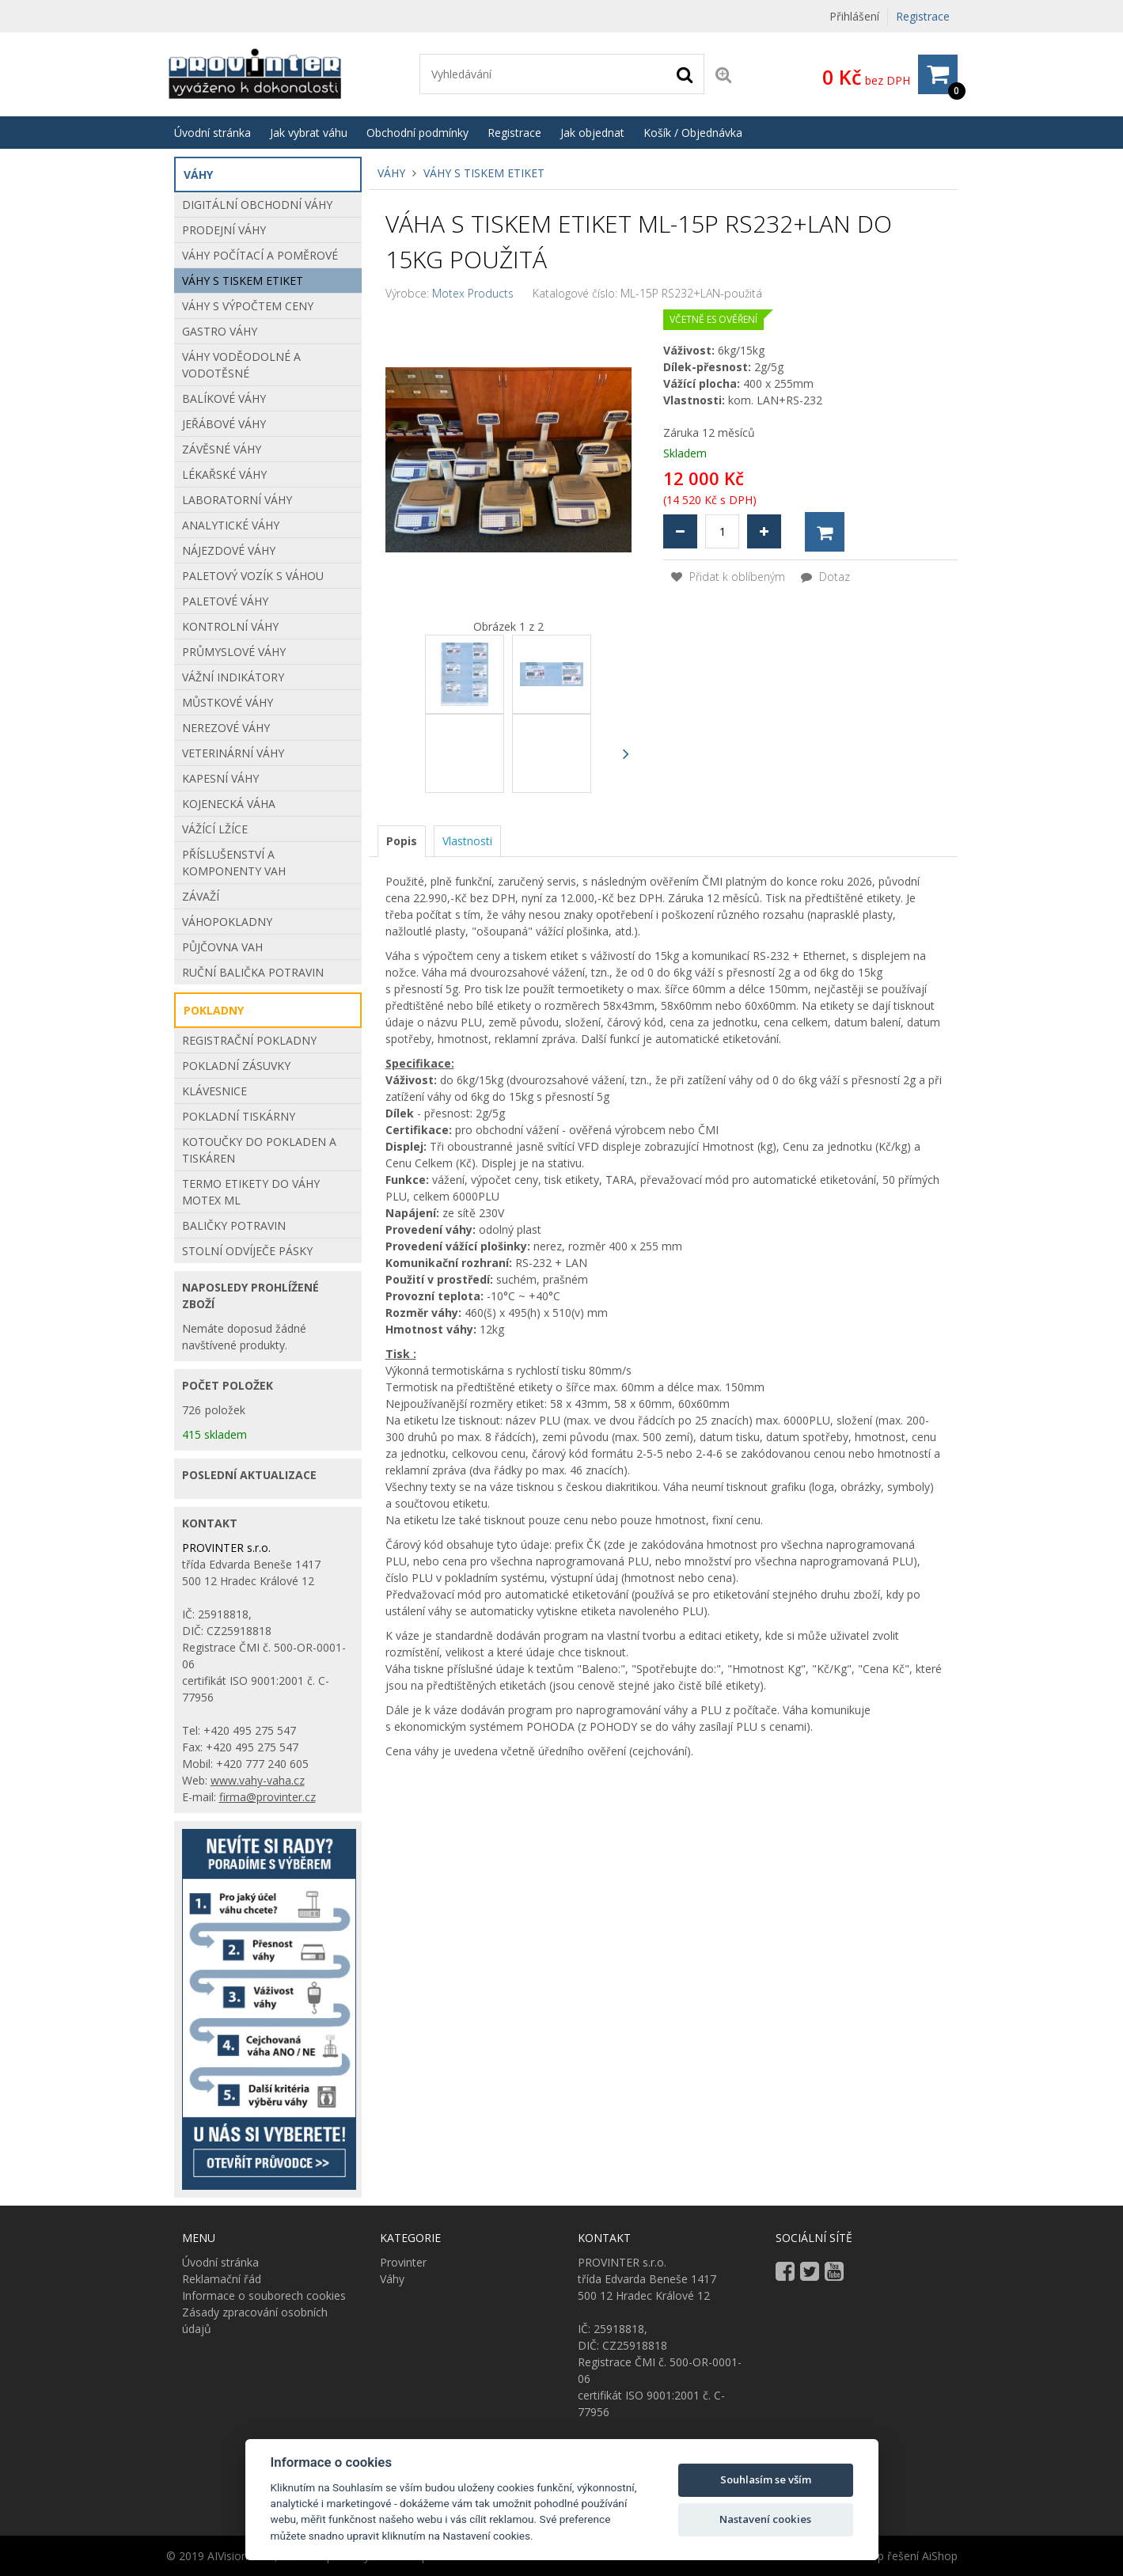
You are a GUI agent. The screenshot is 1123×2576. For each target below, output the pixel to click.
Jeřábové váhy (224, 423)
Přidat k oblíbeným (728, 576)
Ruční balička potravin (253, 972)
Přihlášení (854, 16)
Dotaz (825, 576)
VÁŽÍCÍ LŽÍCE (215, 829)
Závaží (200, 896)
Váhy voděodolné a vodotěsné (241, 365)
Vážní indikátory (233, 677)
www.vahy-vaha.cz (258, 1780)
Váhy (391, 172)
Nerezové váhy (226, 727)
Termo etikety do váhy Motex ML (251, 1192)
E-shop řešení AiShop (903, 2555)
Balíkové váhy (224, 398)
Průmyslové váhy (234, 651)
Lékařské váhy (224, 474)
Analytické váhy (230, 525)
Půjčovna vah (222, 946)
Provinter (403, 2262)
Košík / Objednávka (692, 132)
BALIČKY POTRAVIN (234, 1225)
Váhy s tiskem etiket (483, 172)
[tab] (401, 841)
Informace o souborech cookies (264, 2295)
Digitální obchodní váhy (257, 204)
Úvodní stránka (212, 132)
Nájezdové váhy (228, 550)
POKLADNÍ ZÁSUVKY (236, 1065)
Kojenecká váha (228, 803)
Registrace (923, 16)
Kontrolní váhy (230, 626)
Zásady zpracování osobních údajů (255, 2320)
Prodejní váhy (224, 229)
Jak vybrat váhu (308, 132)
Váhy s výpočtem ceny (247, 305)
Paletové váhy (225, 601)
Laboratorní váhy (237, 499)
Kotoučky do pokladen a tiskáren (259, 1150)
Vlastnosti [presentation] (467, 840)
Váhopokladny (227, 921)
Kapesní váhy (220, 778)
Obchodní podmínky (417, 132)
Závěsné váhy (221, 449)
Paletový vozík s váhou (253, 575)
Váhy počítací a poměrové (260, 255)
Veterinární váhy (233, 753)
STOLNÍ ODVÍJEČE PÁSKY (247, 1250)
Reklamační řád (221, 2278)
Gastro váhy (219, 331)
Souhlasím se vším (765, 2479)
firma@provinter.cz (267, 1796)
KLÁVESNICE (214, 1090)
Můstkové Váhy (227, 702)
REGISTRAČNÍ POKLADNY (249, 1040)
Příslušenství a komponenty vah (234, 862)
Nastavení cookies (765, 2519)
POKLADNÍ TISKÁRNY (238, 1116)
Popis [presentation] (401, 840)
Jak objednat (592, 132)
